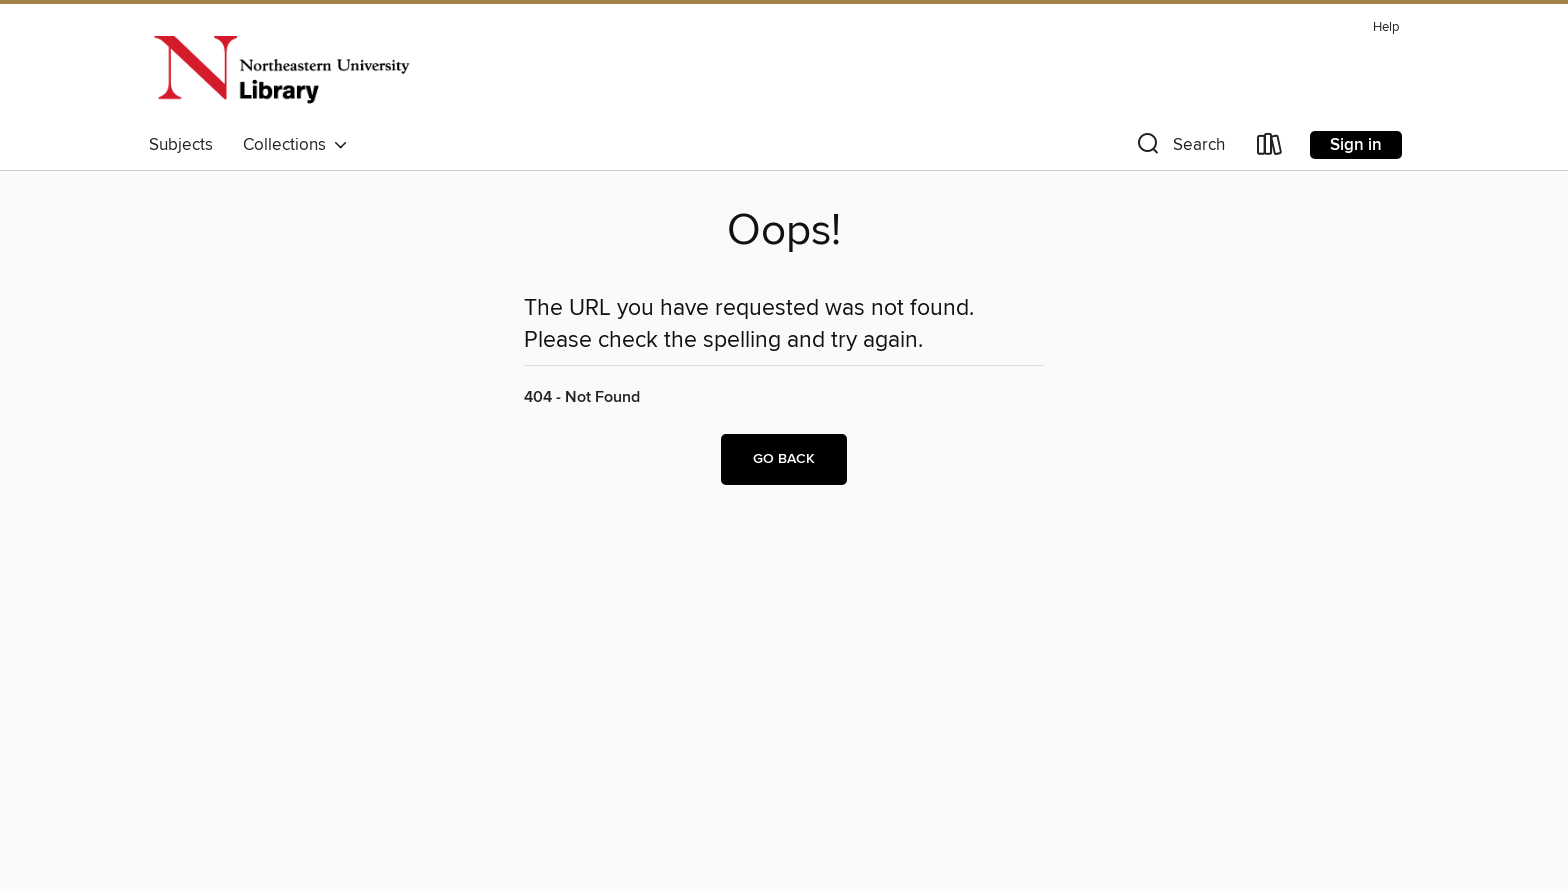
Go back (784, 459)
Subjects (181, 145)
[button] (1179, 148)
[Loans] (1270, 148)
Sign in (1356, 145)
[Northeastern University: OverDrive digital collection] (281, 69)
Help (1386, 27)
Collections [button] (295, 145)
